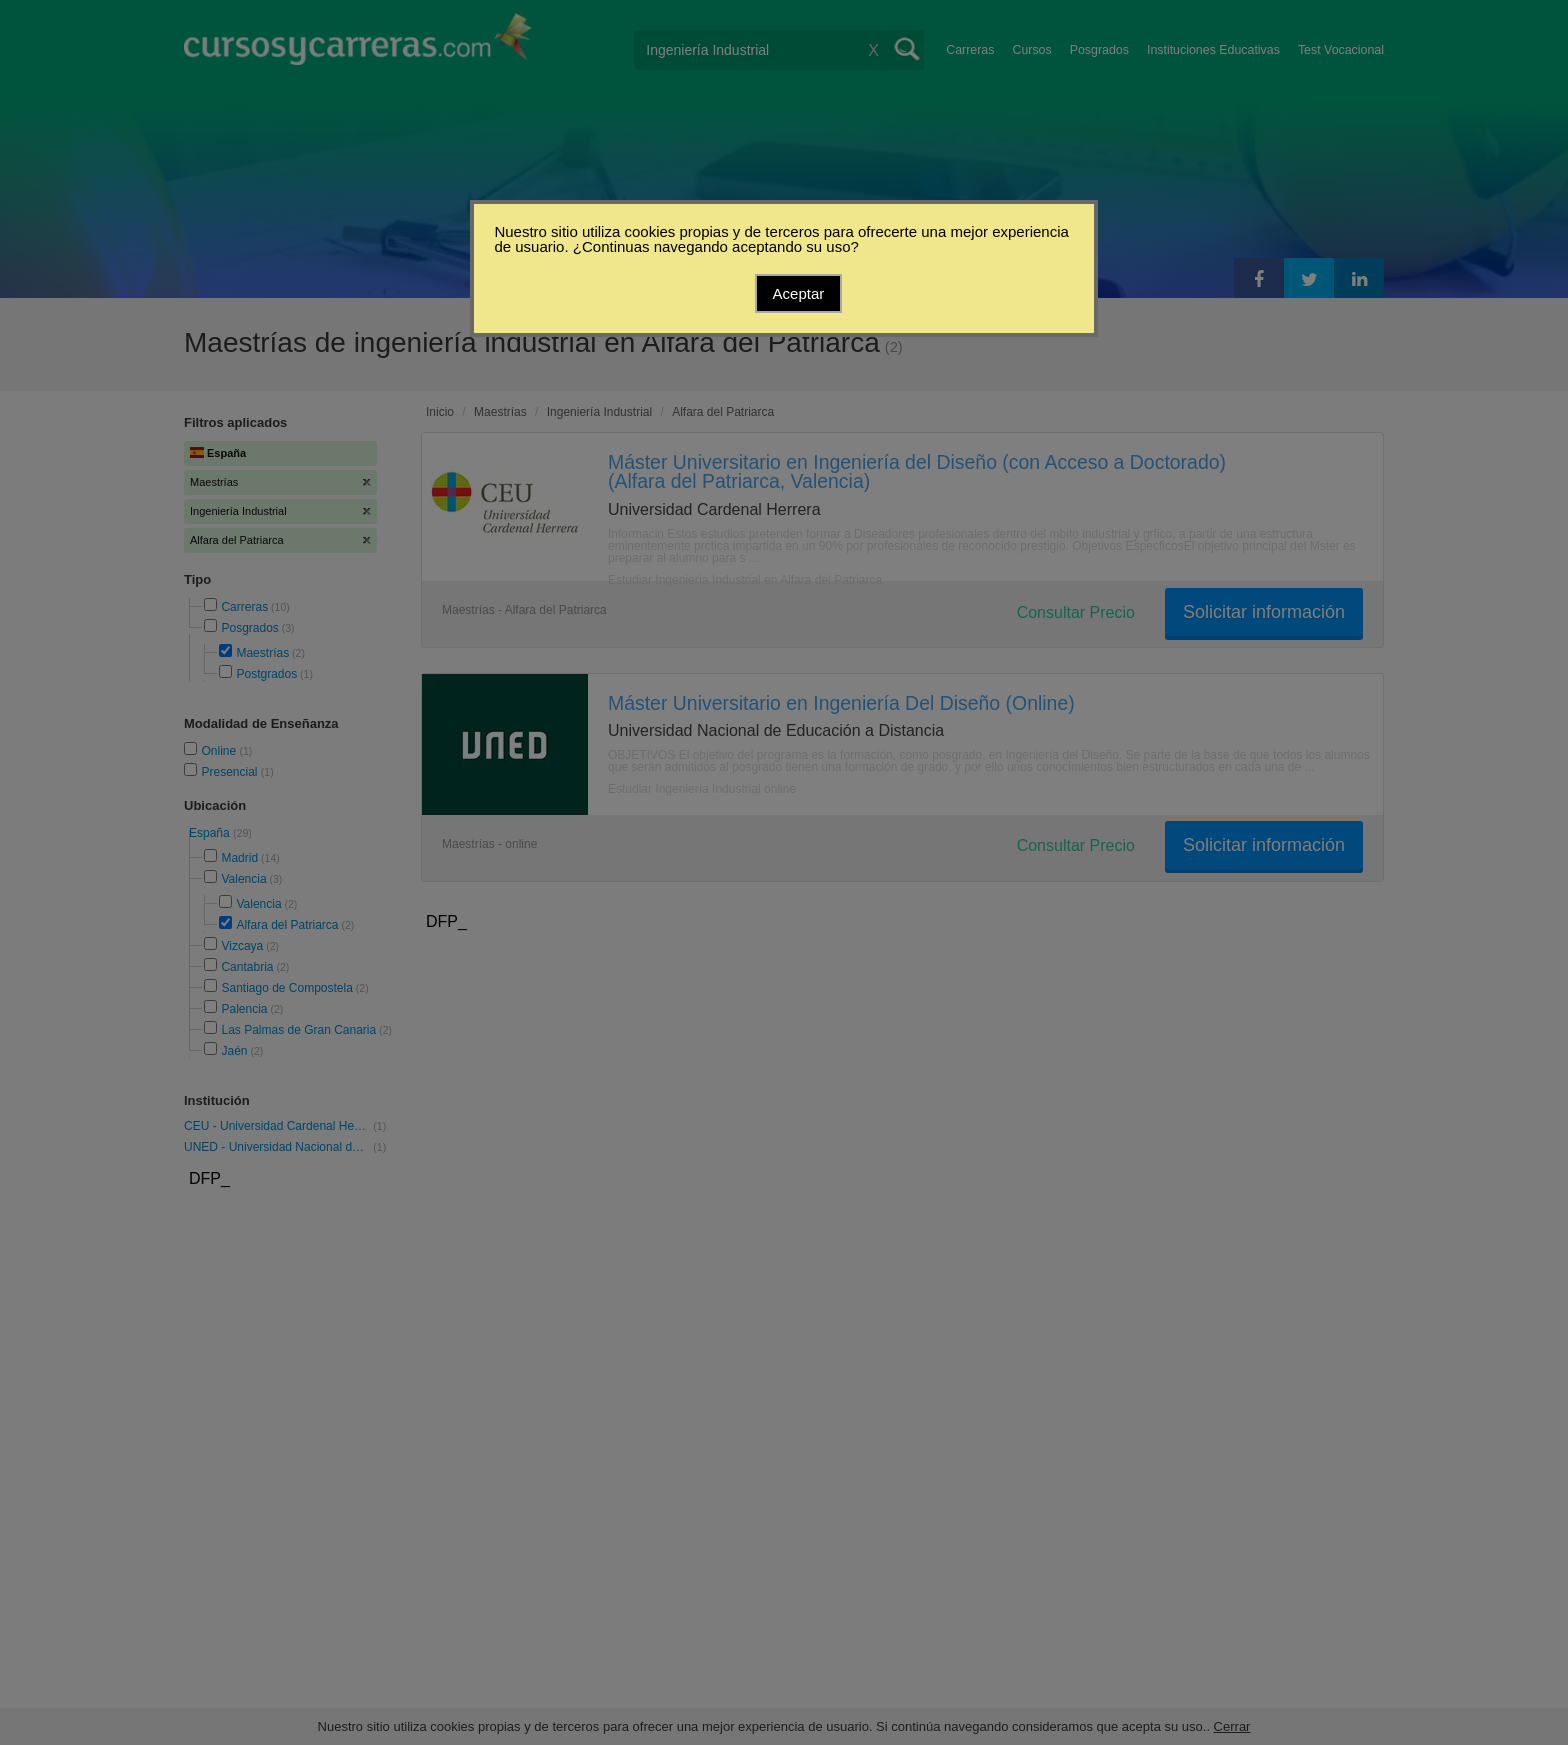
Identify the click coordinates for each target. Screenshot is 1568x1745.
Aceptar (799, 293)
